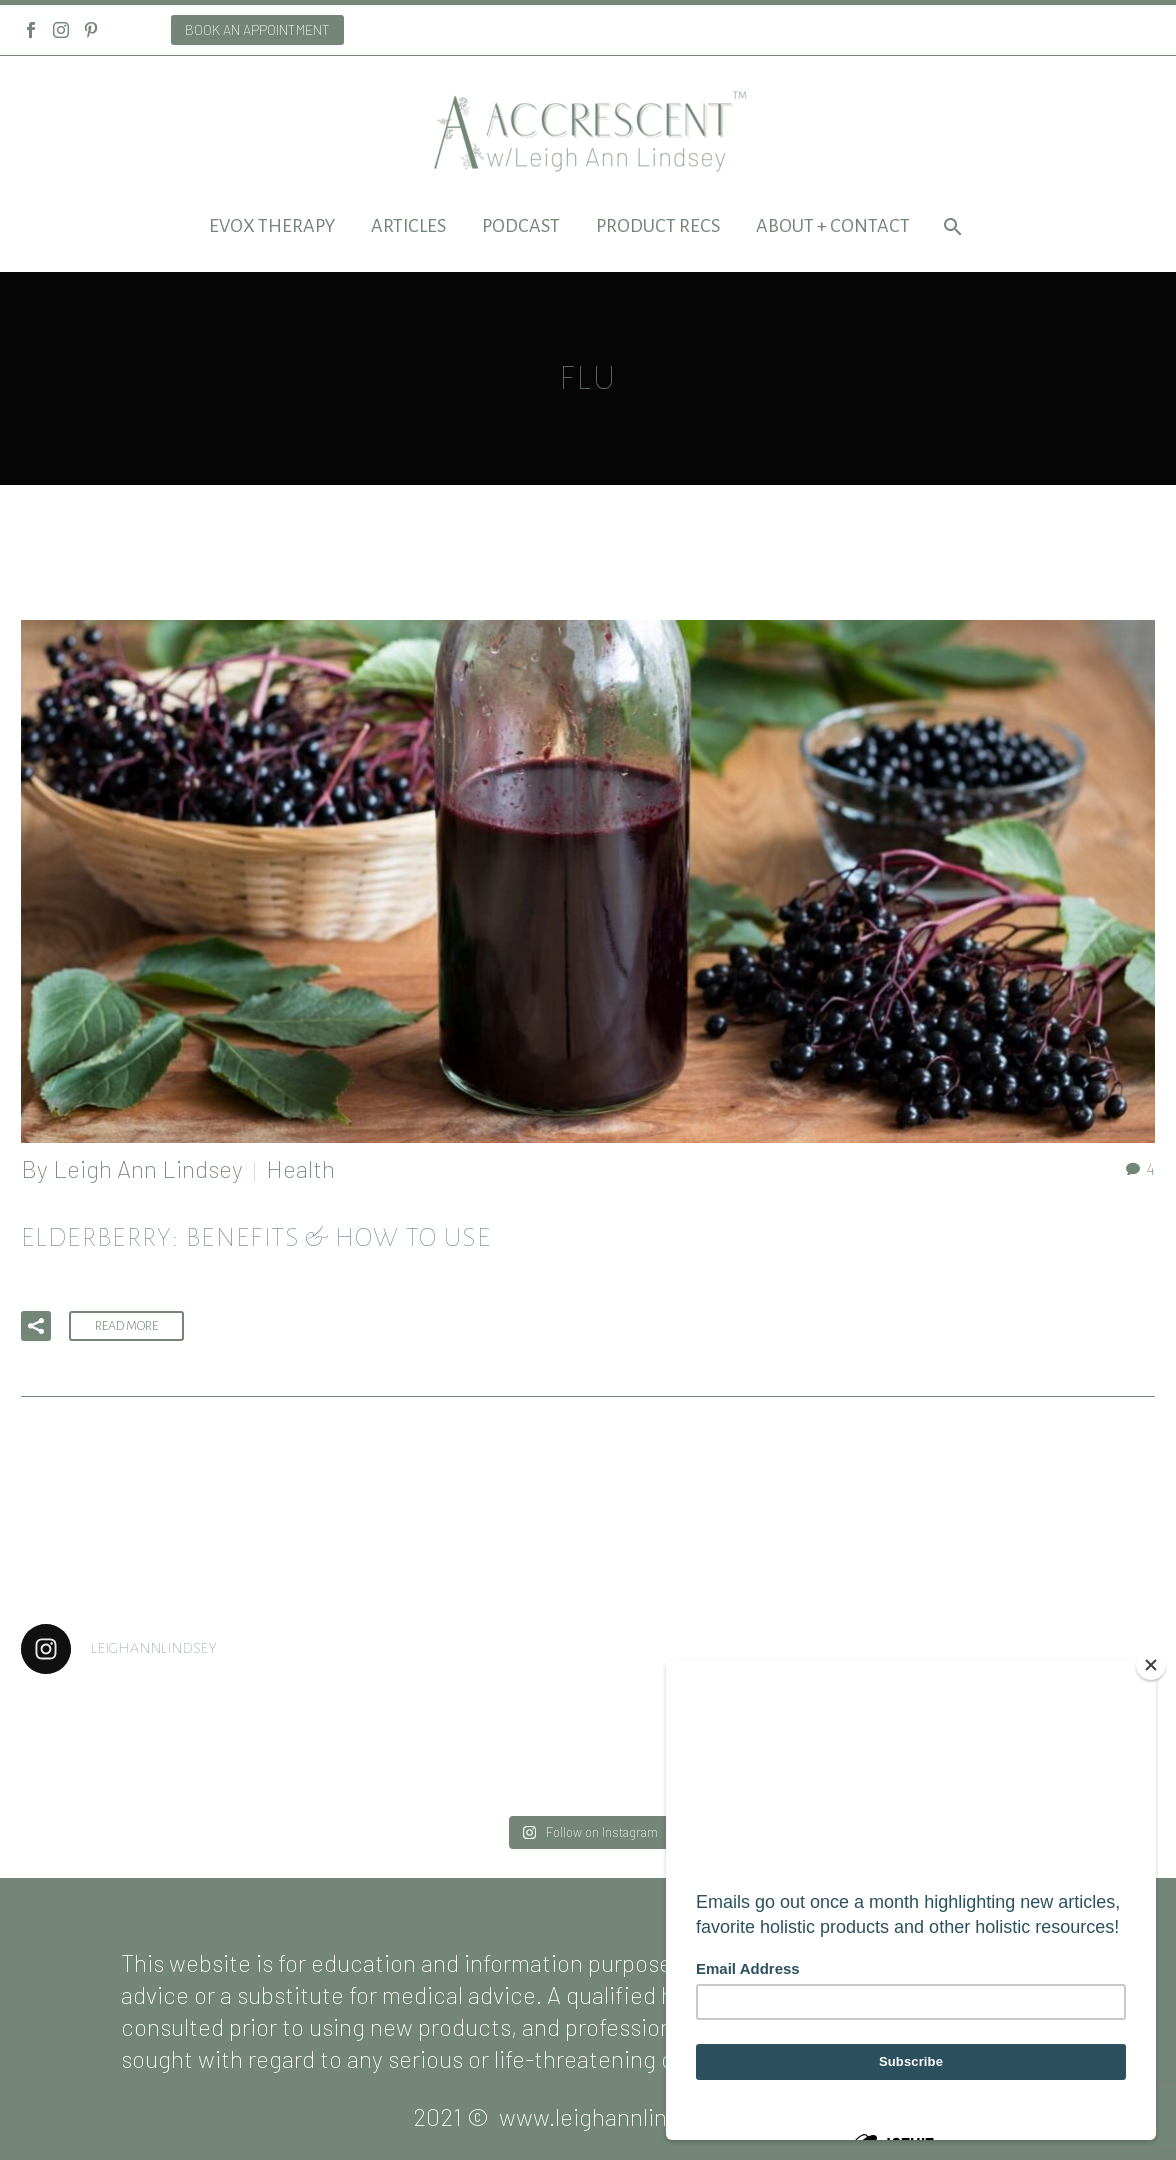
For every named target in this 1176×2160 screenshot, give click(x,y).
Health (300, 1168)
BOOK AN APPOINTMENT (257, 29)
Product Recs (658, 226)
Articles (408, 226)
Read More (126, 1326)
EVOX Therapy (272, 226)
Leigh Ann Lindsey (148, 1168)
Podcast (521, 226)
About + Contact (833, 226)
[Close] (1151, 1665)
